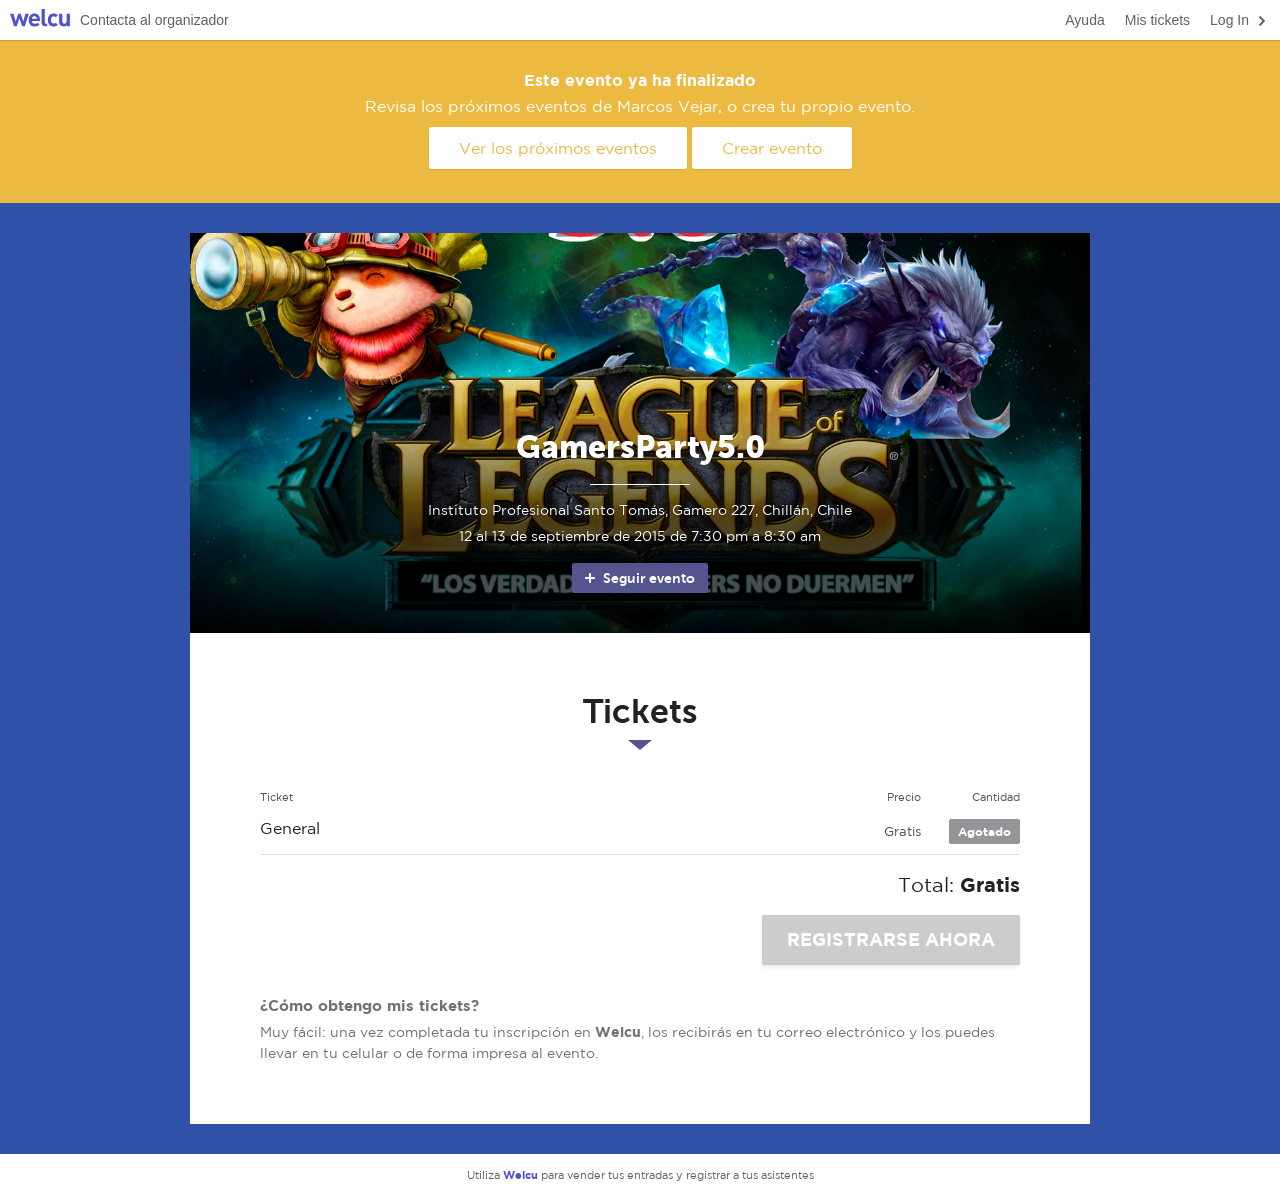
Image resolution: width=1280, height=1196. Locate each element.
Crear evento (772, 148)
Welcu (40, 20)
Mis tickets (1157, 20)
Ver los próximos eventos (558, 148)
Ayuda (1084, 20)
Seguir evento (638, 578)
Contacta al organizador (154, 20)
